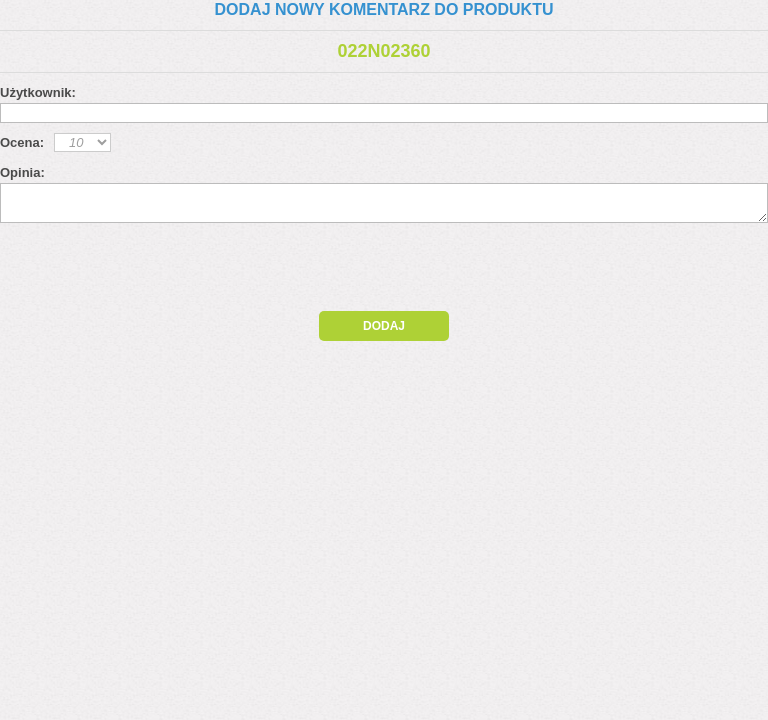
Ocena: (22, 142)
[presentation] (172, 272)
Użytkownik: (38, 92)
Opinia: (22, 172)
